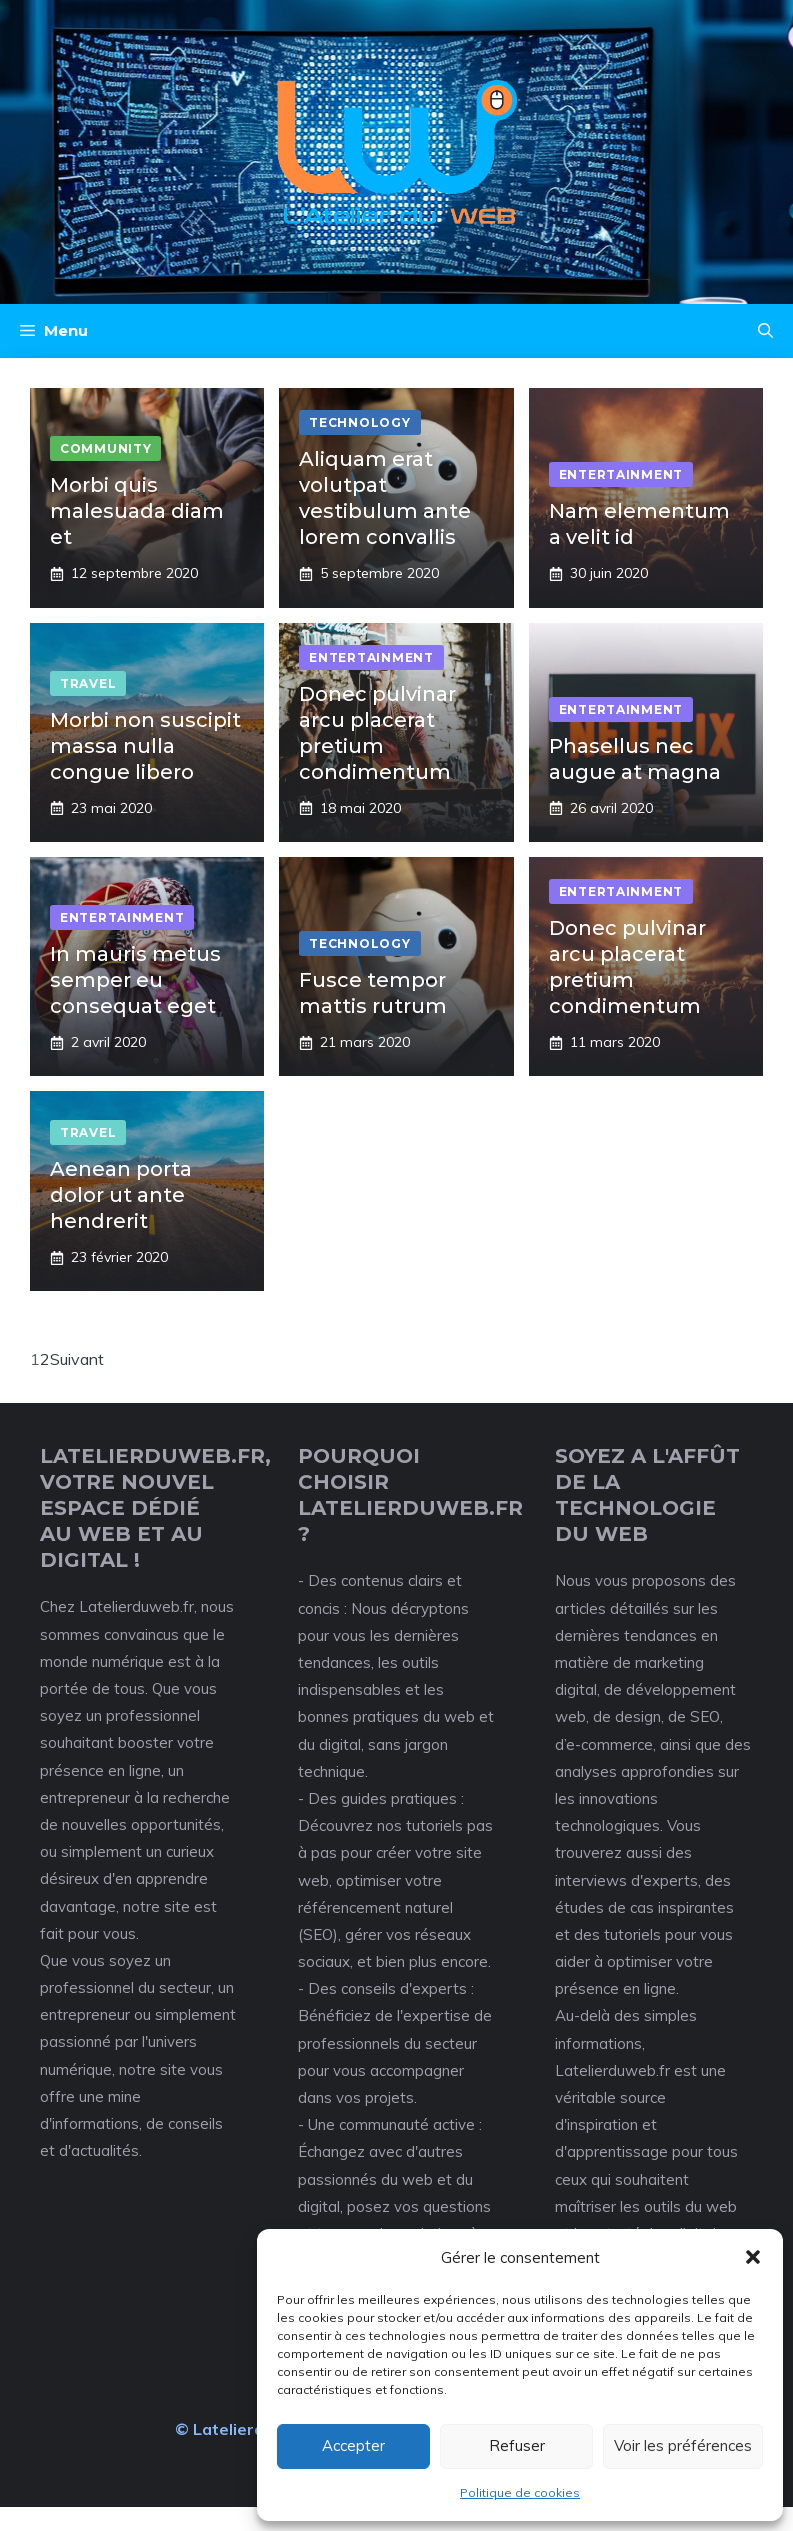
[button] (753, 2257)
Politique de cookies (520, 2492)
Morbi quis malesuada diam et (137, 511)
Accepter (353, 2445)
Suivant (77, 1359)
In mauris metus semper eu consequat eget (135, 980)
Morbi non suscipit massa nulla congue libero (145, 746)
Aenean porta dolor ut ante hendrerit (121, 1195)
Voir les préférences (683, 2445)
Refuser (517, 2445)
